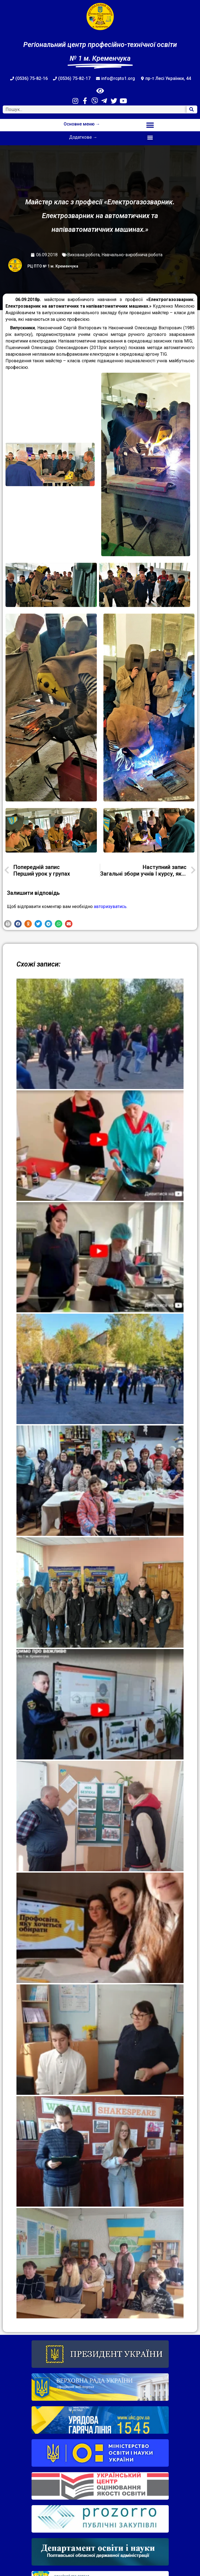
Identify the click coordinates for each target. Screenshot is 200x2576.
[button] (150, 125)
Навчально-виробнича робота (132, 254)
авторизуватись (110, 906)
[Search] (192, 109)
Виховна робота (83, 254)
